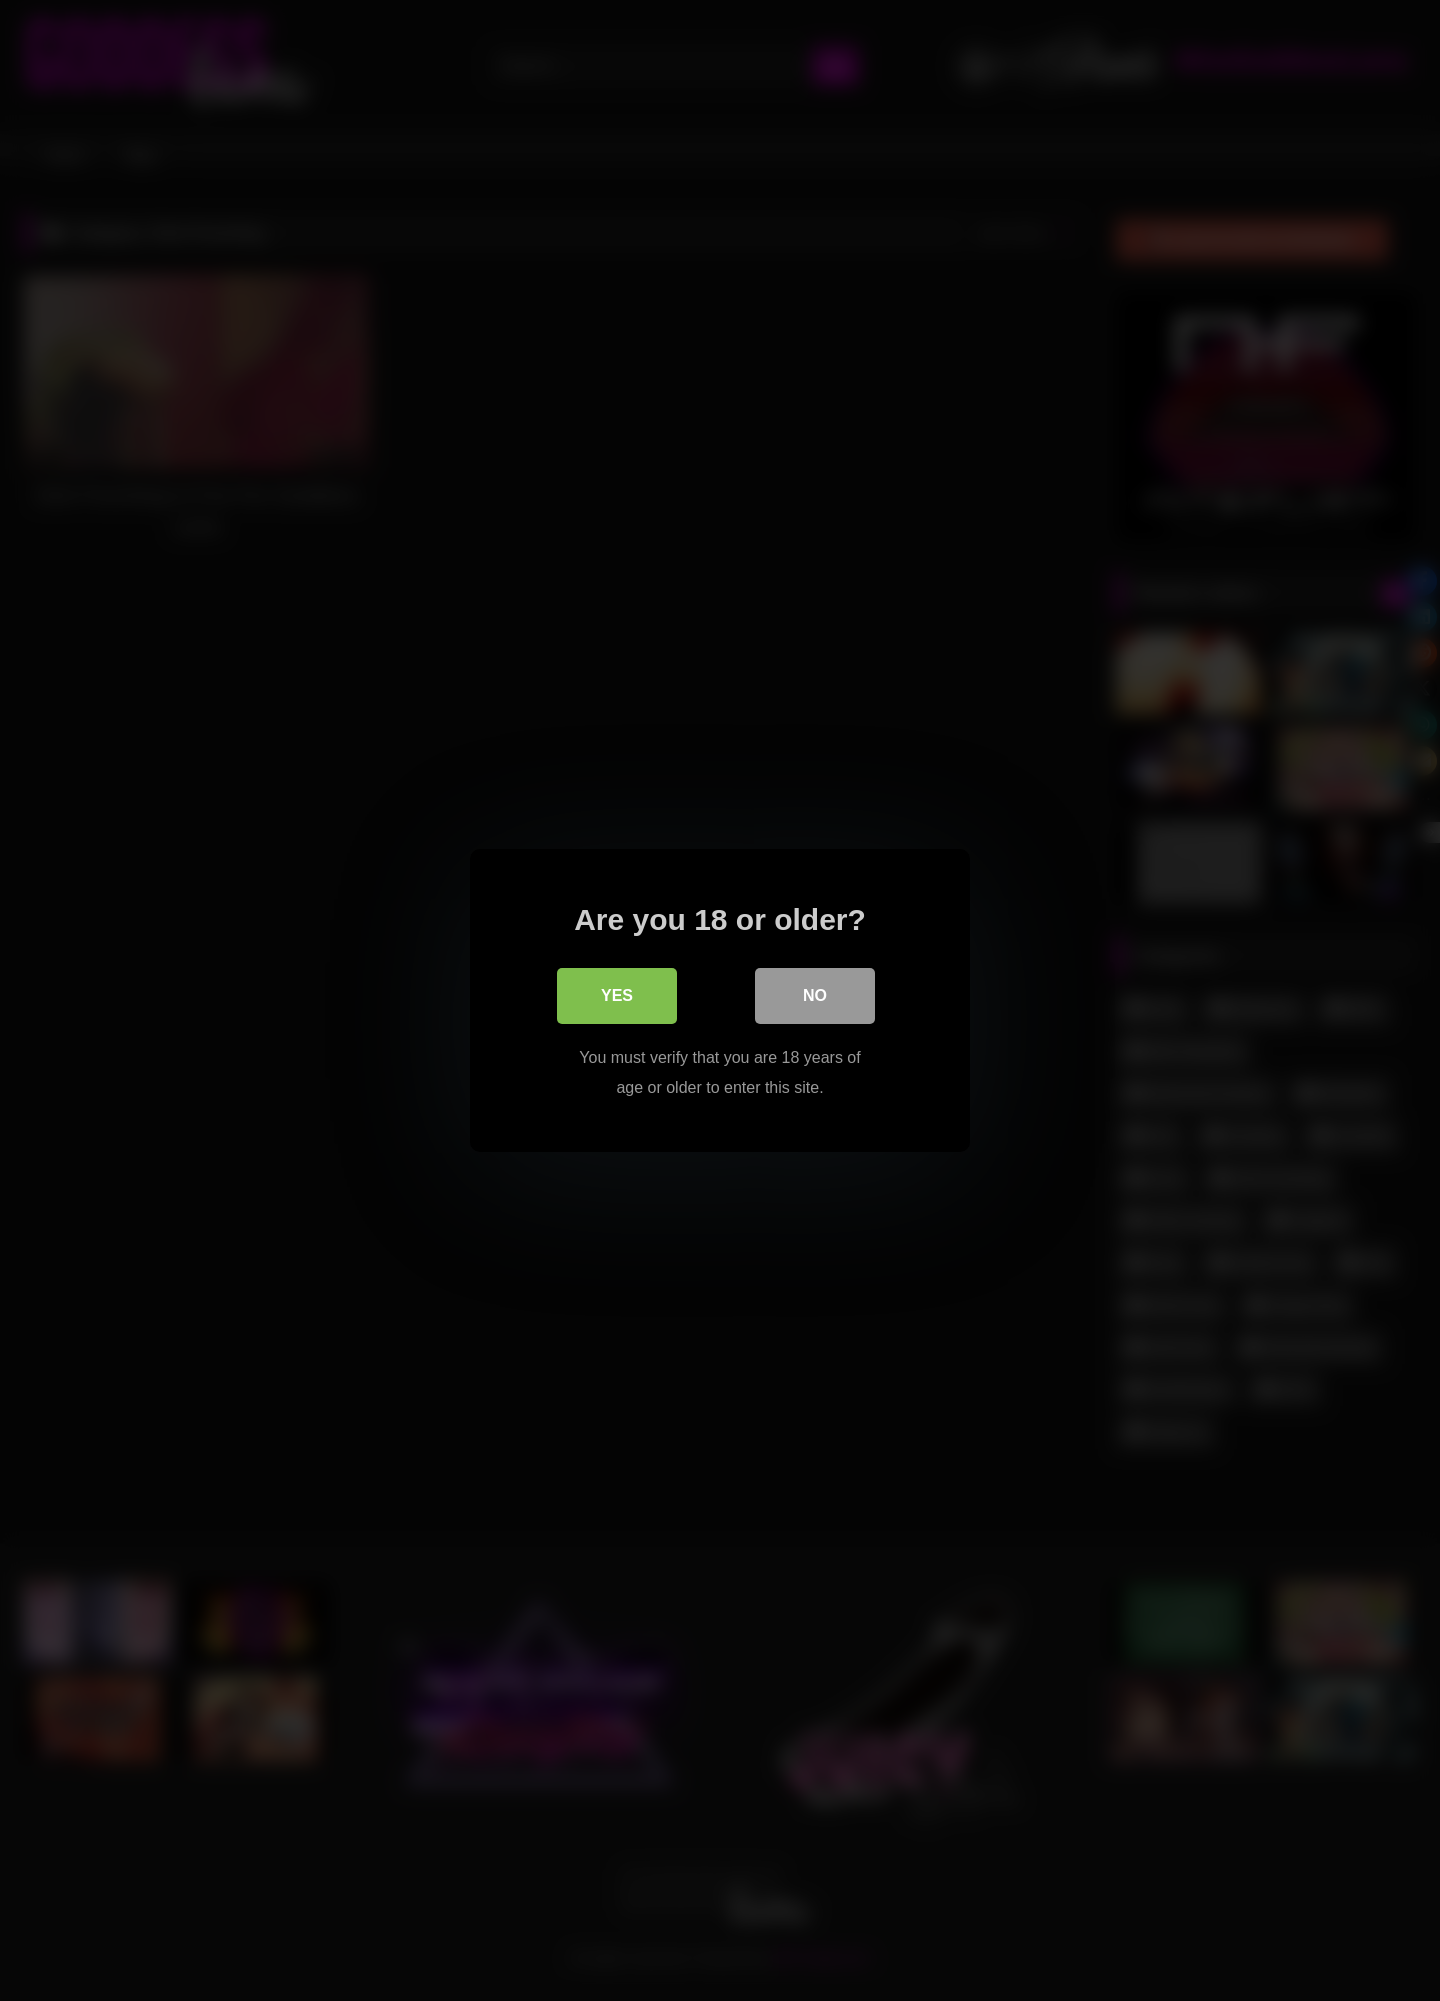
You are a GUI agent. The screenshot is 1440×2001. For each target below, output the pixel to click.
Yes (617, 995)
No (815, 995)
